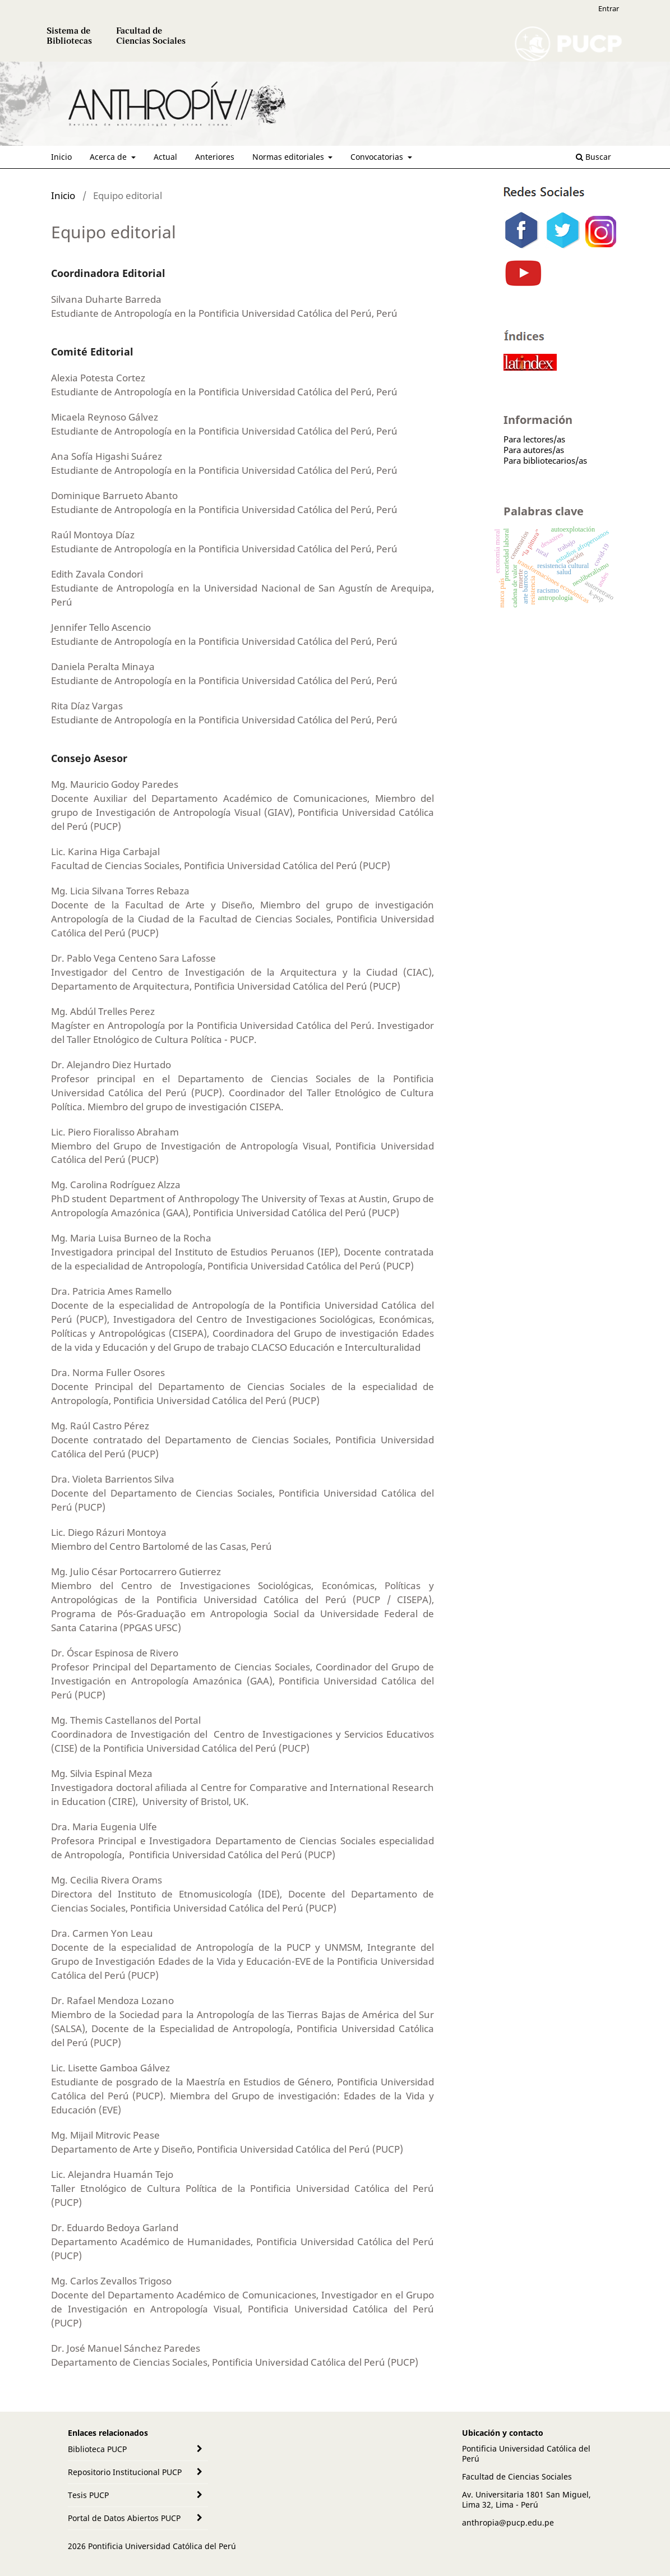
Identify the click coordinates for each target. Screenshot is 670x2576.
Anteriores (214, 156)
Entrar (608, 8)
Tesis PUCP (88, 2495)
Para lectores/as (534, 439)
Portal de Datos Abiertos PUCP (124, 2518)
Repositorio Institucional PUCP (125, 2472)
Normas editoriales (289, 156)
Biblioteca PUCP (97, 2449)
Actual (165, 156)
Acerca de (109, 156)
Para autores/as (533, 449)
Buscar (593, 156)
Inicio (61, 156)
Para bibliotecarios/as (545, 460)
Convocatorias (377, 156)
